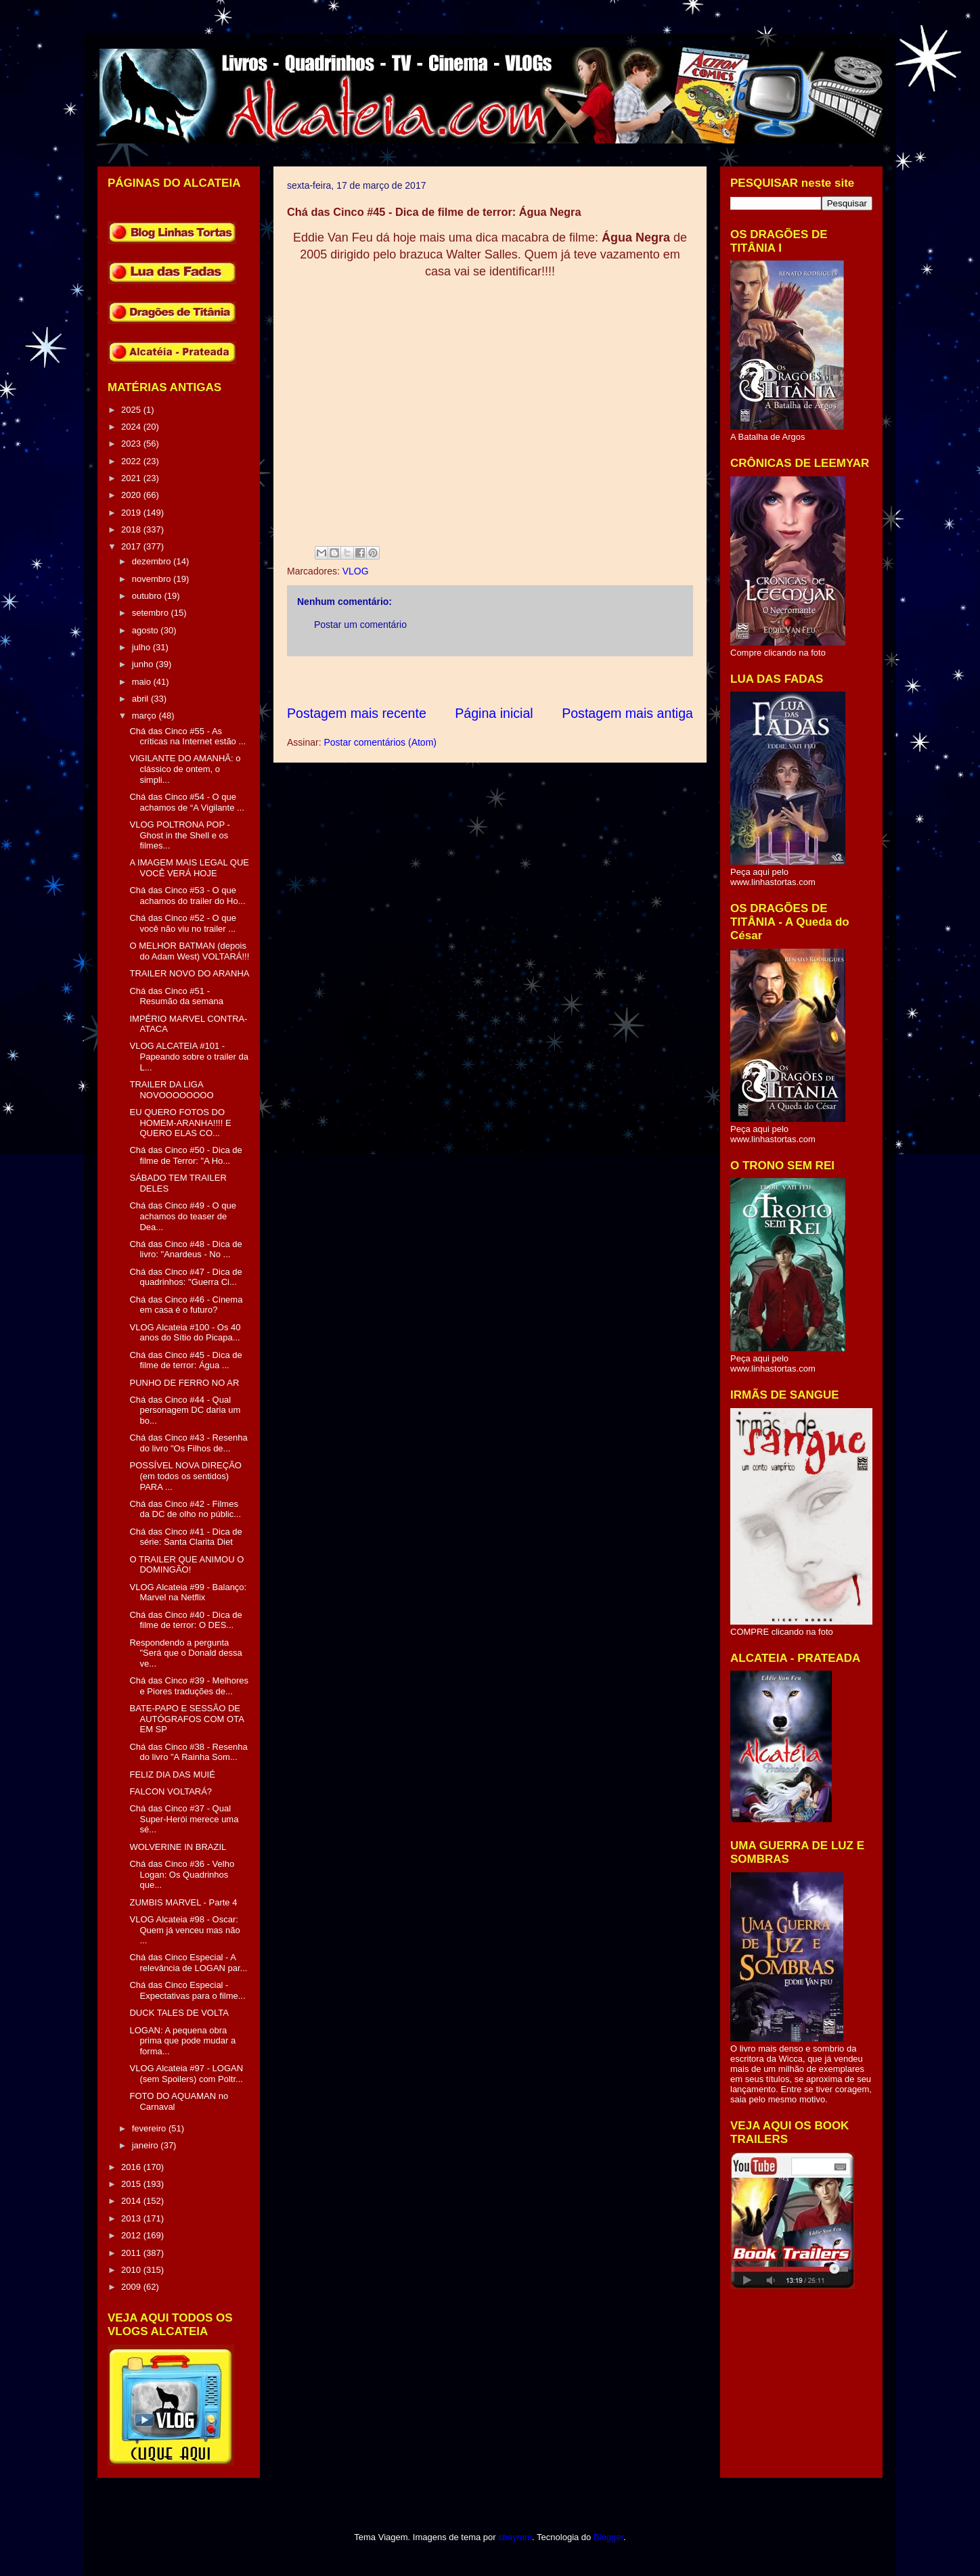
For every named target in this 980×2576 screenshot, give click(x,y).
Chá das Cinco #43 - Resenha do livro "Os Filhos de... (188, 1442)
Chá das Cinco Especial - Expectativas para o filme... (187, 1990)
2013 (132, 2218)
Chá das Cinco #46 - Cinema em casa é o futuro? (185, 1304)
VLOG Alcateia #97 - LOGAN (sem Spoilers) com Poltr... (186, 2073)
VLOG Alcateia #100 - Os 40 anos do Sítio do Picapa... (184, 1332)
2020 (132, 495)
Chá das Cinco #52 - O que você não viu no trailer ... (182, 923)
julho (142, 647)
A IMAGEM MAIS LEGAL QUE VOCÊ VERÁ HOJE (189, 867)
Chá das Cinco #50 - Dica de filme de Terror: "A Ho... (185, 1155)
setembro (151, 613)
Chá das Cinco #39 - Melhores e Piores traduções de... (188, 1685)
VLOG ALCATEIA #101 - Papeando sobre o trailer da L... (188, 1056)
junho (144, 664)
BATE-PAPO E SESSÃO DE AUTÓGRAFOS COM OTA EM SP (186, 1718)
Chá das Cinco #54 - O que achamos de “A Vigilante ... (186, 802)
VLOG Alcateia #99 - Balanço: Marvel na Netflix (187, 1592)
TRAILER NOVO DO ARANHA (189, 973)
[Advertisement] (533, 680)
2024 (132, 427)
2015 (132, 2184)
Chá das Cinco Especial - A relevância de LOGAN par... (188, 1962)
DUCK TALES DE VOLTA (178, 2013)
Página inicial (494, 713)
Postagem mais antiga (627, 713)
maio (143, 682)
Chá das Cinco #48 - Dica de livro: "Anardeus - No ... (185, 1249)
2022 (132, 461)
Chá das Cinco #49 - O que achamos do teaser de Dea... (182, 1215)
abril (141, 699)
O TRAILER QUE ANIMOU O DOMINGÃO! (186, 1564)
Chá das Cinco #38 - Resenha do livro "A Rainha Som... (188, 1752)
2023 (132, 443)
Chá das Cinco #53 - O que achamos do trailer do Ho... (187, 895)
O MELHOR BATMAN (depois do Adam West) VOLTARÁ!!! (189, 951)
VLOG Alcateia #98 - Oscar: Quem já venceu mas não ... (184, 1929)
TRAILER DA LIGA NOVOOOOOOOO (171, 1089)
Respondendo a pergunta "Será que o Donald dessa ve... (185, 1653)
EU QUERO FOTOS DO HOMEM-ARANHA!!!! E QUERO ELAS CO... (180, 1122)
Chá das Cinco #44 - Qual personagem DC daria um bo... (184, 1410)
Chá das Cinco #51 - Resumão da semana (176, 996)
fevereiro (150, 2128)
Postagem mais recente (356, 713)
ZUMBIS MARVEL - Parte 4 (183, 1902)
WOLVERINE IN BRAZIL (177, 1847)
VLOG (355, 571)
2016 (132, 2167)
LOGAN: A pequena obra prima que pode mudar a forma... (182, 2040)
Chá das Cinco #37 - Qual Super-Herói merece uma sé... (183, 1818)
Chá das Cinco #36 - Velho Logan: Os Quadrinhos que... (181, 1874)
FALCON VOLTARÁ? (170, 1791)
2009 (132, 2287)
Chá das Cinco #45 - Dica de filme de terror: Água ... (185, 1360)
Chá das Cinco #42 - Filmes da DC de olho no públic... (185, 1509)
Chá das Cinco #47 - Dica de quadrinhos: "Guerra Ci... (185, 1277)
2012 (132, 2235)
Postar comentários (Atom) (380, 742)
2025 (132, 410)
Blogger (608, 2537)
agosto (146, 630)
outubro (148, 596)
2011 (132, 2253)
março (145, 715)
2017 (132, 546)
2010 (132, 2270)
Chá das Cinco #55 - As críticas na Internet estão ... (187, 736)
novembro (152, 579)
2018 (132, 529)
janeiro (146, 2145)
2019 (132, 512)
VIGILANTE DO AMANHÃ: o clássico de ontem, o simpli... (184, 768)
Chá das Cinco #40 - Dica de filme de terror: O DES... (185, 1620)
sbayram (515, 2537)
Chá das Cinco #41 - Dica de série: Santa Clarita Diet (185, 1537)
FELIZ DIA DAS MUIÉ (172, 1774)
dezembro (152, 561)
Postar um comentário (360, 624)
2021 (132, 478)
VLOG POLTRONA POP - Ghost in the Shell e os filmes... (179, 835)
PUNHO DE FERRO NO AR (184, 1383)
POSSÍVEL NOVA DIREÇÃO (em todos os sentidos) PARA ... (185, 1475)
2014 (132, 2201)
